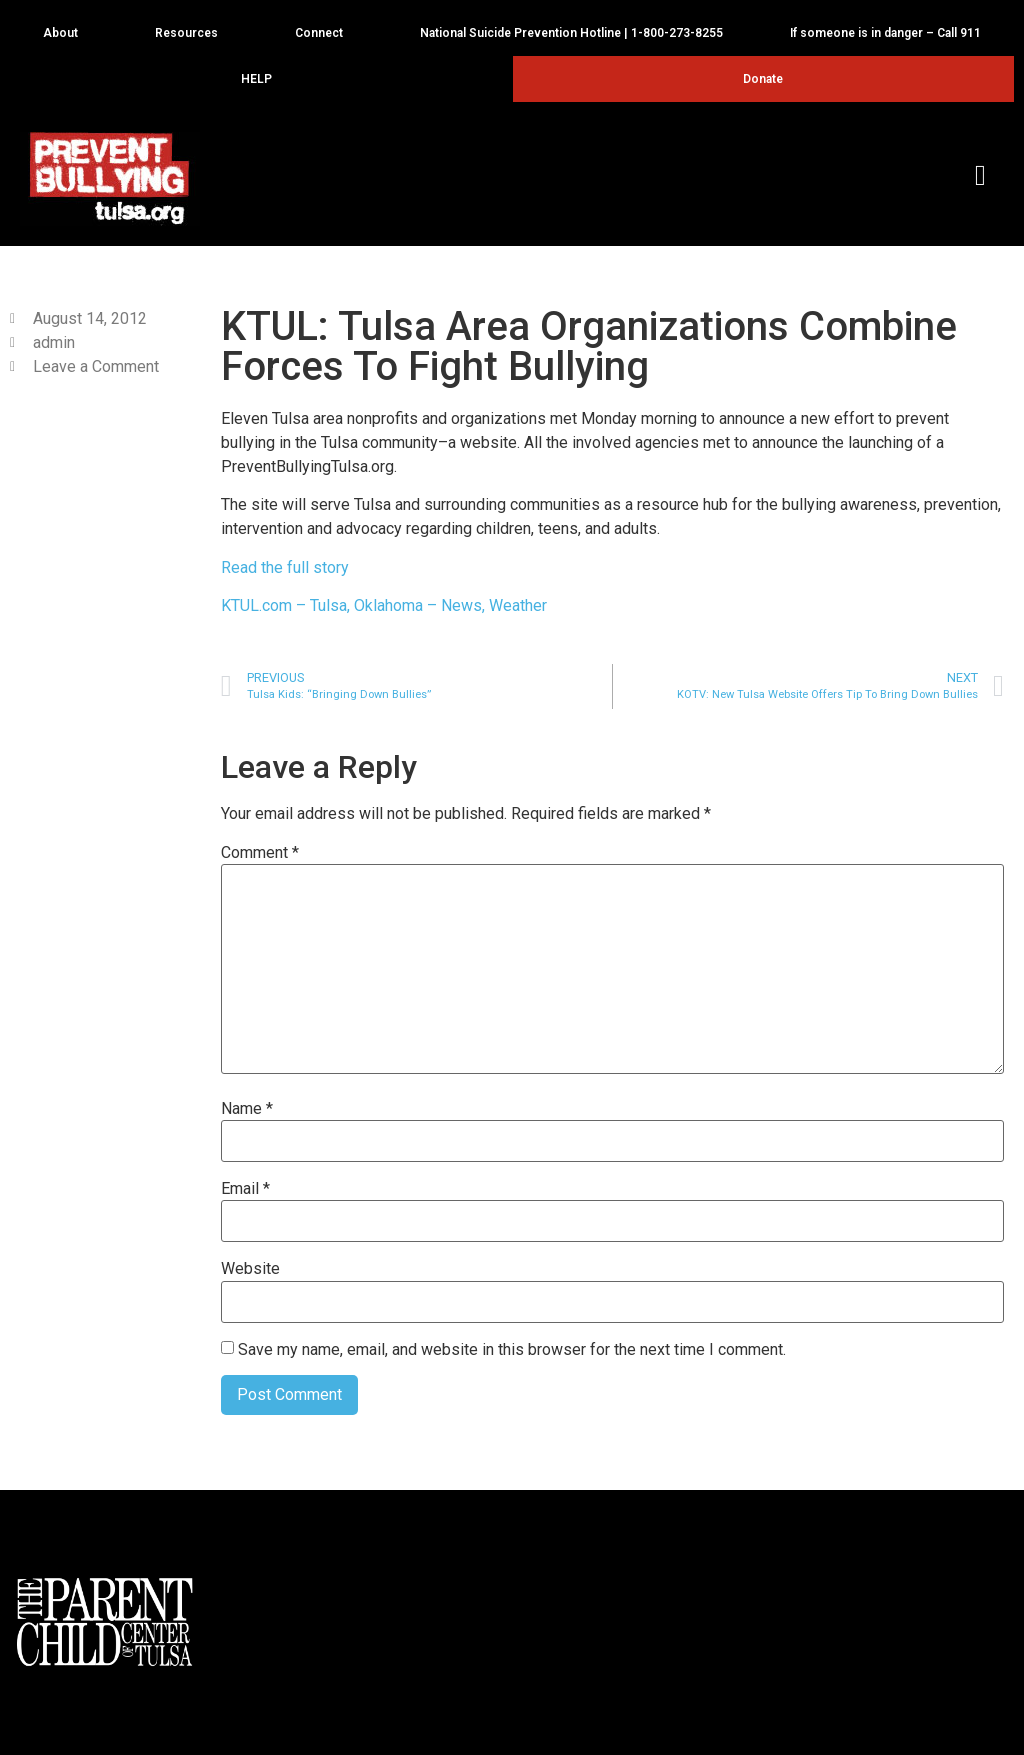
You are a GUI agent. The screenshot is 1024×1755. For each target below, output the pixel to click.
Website (250, 1269)
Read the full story (285, 567)
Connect (324, 33)
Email (245, 1189)
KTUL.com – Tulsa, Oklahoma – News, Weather (384, 605)
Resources (191, 33)
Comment (260, 853)
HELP (261, 79)
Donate (763, 79)
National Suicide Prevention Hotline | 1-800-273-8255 (571, 33)
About (65, 33)
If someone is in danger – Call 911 (885, 33)
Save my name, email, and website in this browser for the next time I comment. (512, 1350)
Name (247, 1109)
